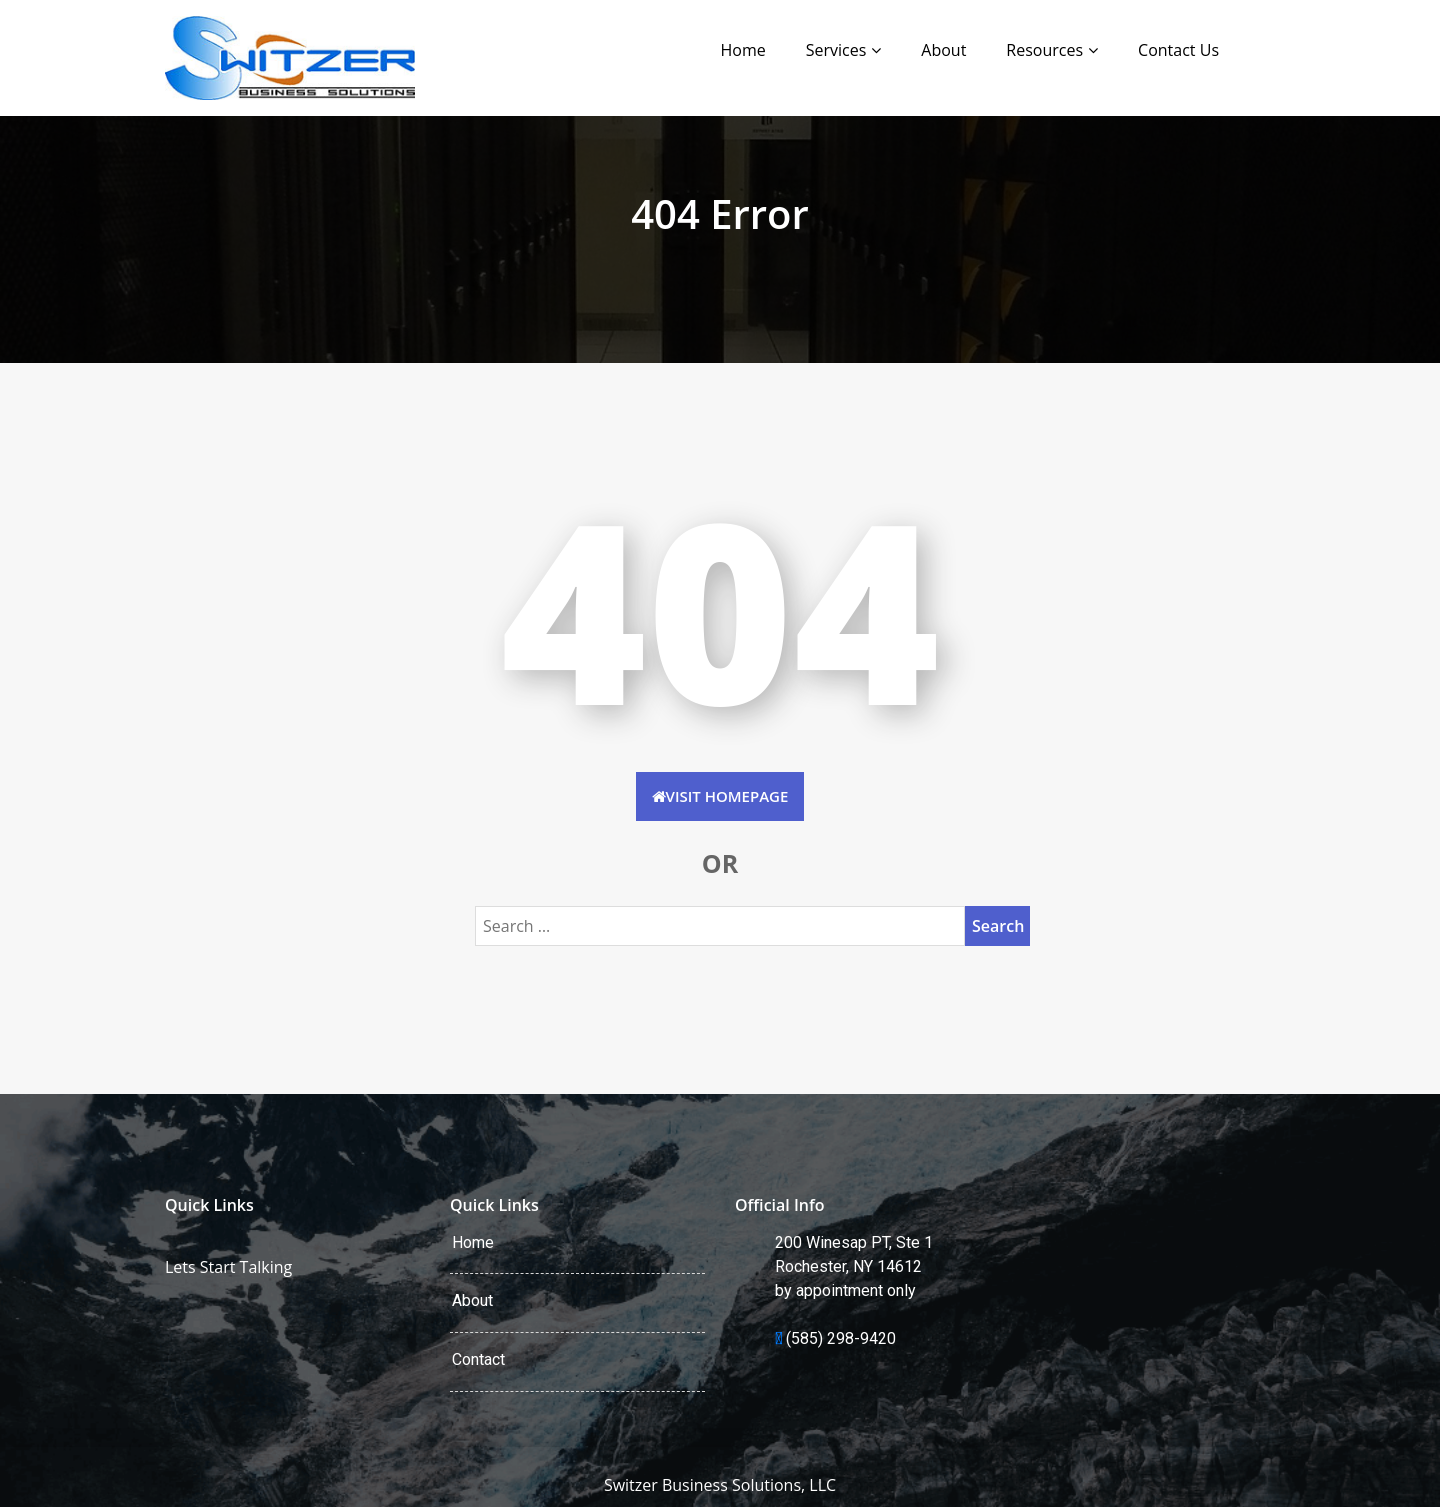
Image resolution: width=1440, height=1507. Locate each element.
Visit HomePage (720, 796)
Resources (1044, 50)
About (943, 50)
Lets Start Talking (228, 1267)
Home (742, 50)
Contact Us (1178, 50)
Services (836, 50)
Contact (478, 1359)
